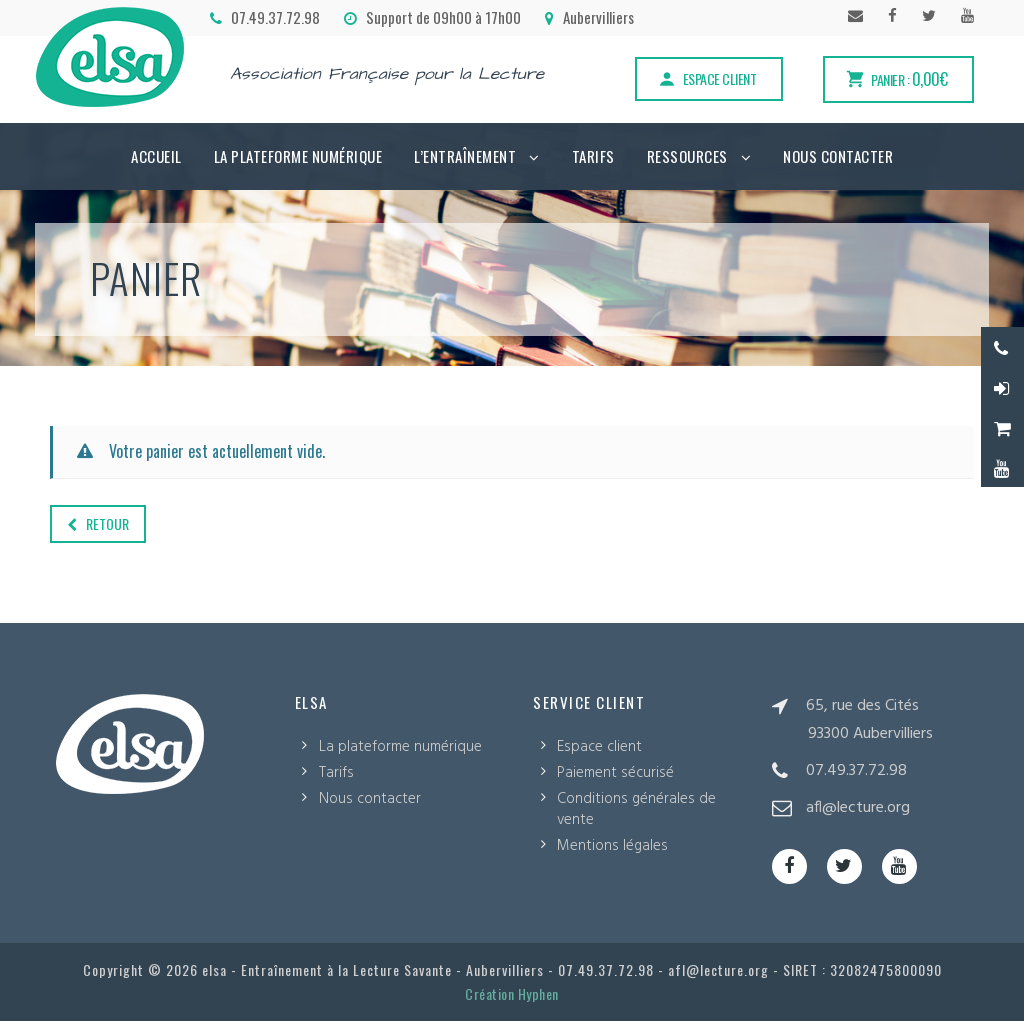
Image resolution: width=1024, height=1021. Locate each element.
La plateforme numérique (298, 156)
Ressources (687, 156)
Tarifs (593, 156)
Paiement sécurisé (615, 773)
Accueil (156, 156)
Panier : (896, 79)
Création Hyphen (512, 993)
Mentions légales (612, 846)
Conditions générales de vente (636, 809)
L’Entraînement (465, 156)
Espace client (707, 78)
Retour (98, 523)
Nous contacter (838, 156)
